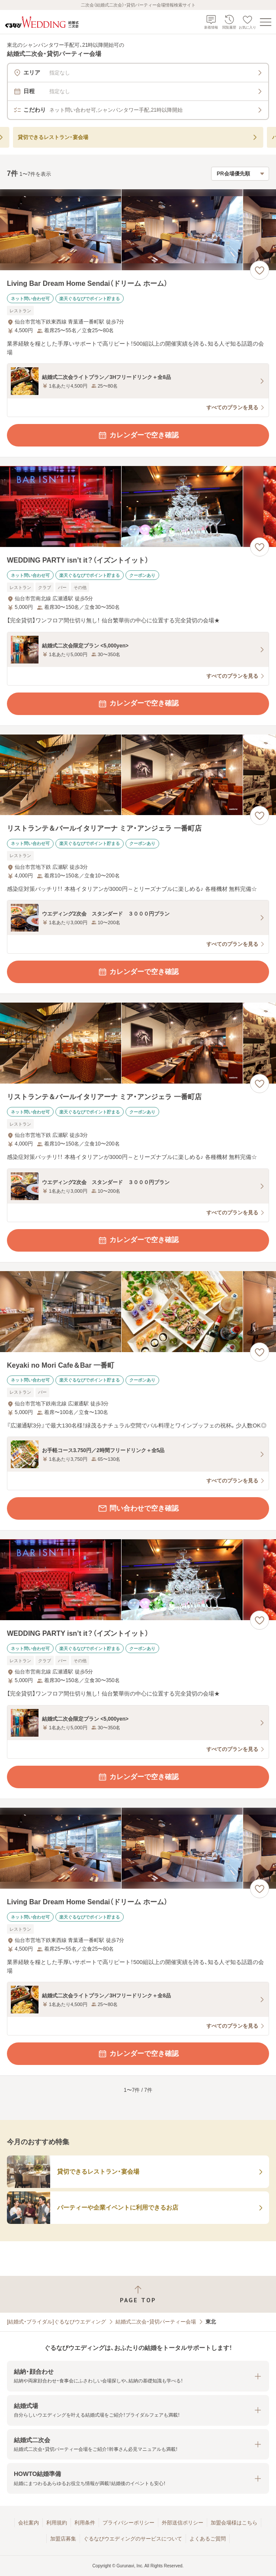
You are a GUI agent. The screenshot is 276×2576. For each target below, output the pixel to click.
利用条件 (84, 2523)
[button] (138, 2376)
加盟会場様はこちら (234, 2523)
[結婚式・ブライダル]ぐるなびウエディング (56, 2322)
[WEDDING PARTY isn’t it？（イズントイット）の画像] (138, 506)
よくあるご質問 (207, 2539)
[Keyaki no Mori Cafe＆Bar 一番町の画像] (138, 1311)
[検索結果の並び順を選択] (240, 174)
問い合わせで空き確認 (138, 1508)
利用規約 (56, 2523)
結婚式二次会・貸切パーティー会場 (156, 2322)
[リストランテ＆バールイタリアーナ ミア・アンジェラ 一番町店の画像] (138, 775)
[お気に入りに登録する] (259, 270)
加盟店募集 (63, 2539)
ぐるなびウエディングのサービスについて (132, 2539)
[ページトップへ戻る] (138, 2294)
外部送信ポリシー (182, 2523)
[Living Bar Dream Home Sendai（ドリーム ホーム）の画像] (138, 229)
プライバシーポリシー (128, 2523)
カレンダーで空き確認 (138, 435)
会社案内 (28, 2523)
